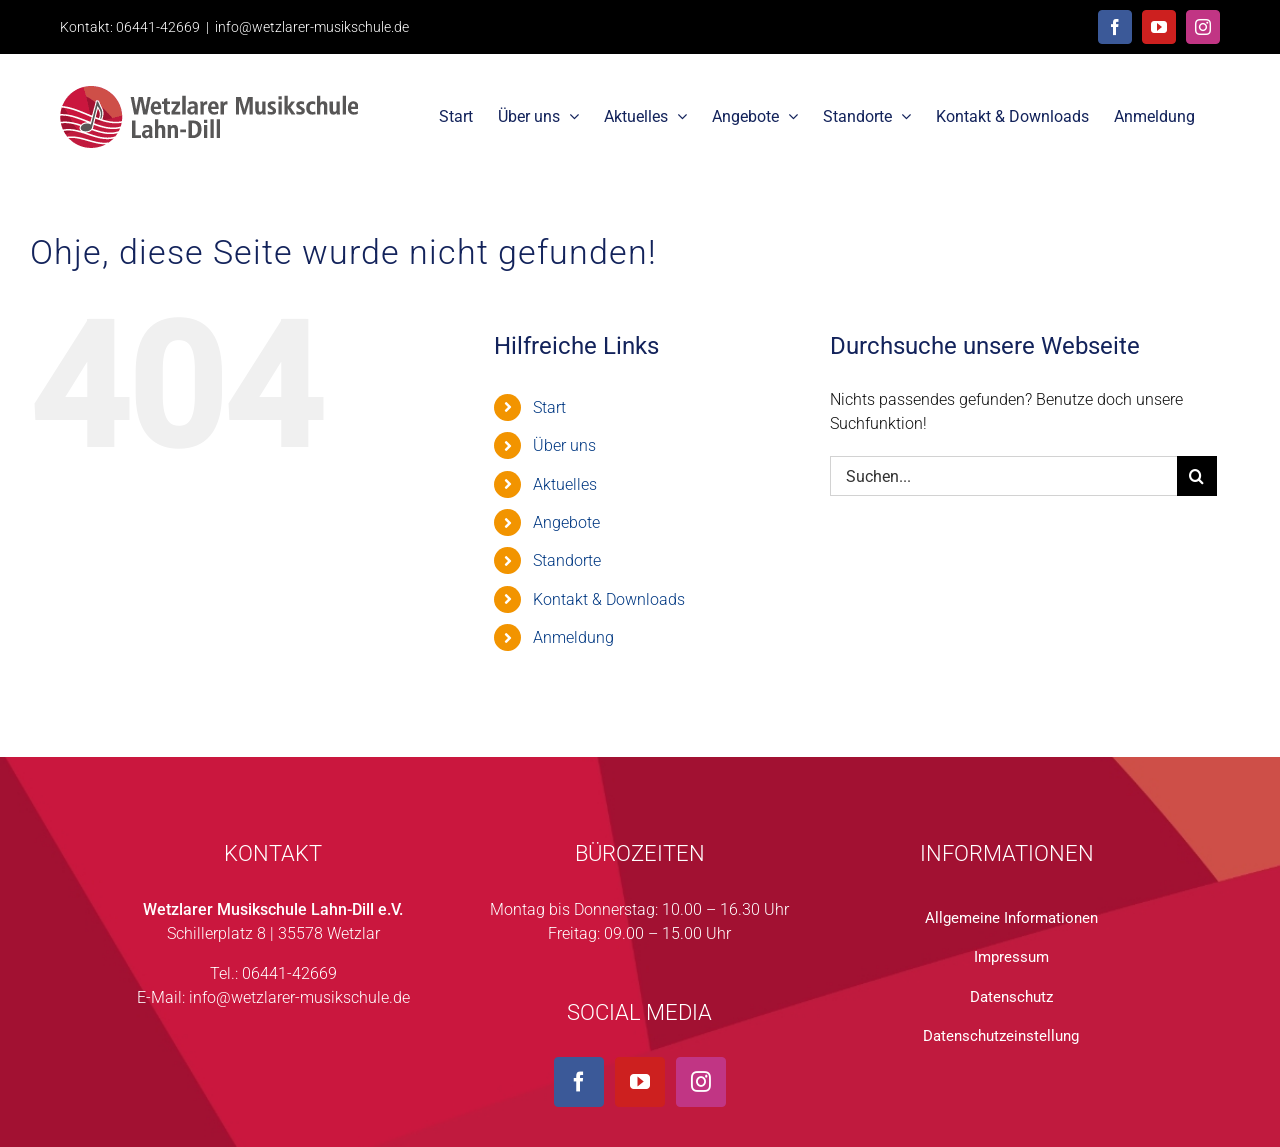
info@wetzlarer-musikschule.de (312, 27)
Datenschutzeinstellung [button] (1001, 1036)
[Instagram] (701, 1082)
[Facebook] (579, 1082)
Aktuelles (565, 484)
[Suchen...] (1003, 476)
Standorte (567, 560)
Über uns (564, 445)
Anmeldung (573, 637)
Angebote (566, 522)
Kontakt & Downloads (609, 599)
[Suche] (1197, 476)
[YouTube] (640, 1082)
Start (549, 407)
